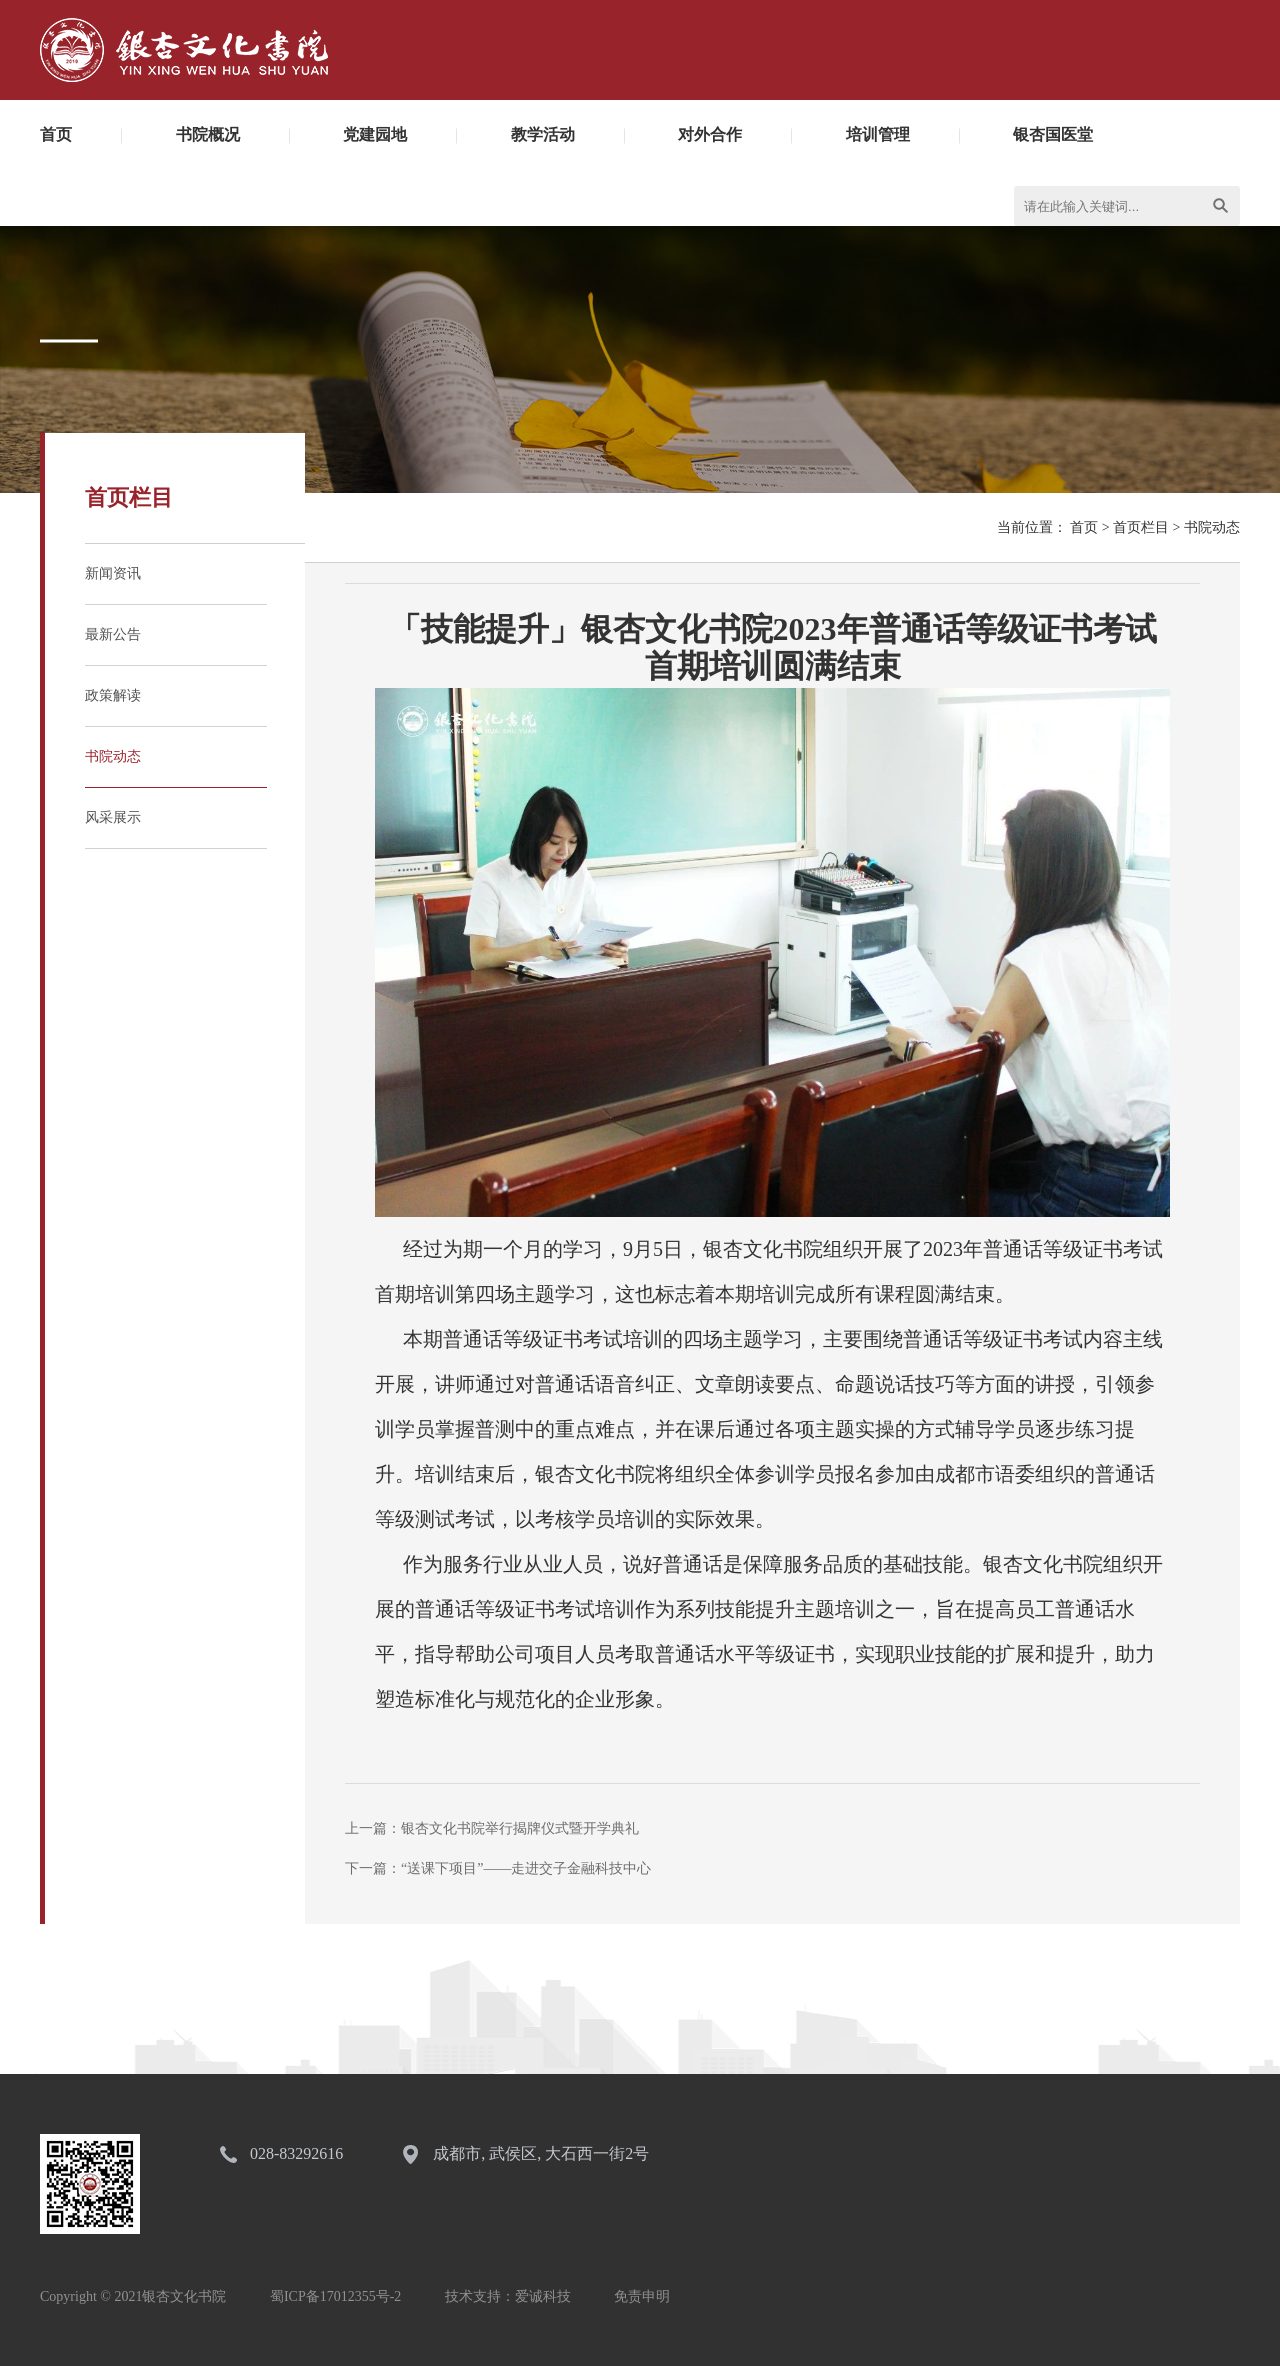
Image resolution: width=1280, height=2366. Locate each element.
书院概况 (208, 134)
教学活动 (543, 134)
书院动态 (113, 756)
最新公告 (113, 634)
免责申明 (642, 2296)
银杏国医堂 (1053, 134)
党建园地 (375, 134)
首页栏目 (1141, 527)
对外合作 (710, 134)
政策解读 (113, 695)
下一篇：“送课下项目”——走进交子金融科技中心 (498, 1868)
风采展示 (113, 817)
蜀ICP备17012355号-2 (335, 2296)
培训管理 (878, 134)
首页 (56, 134)
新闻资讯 (113, 573)
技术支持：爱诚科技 (508, 2296)
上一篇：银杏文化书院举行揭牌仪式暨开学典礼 (492, 1828)
